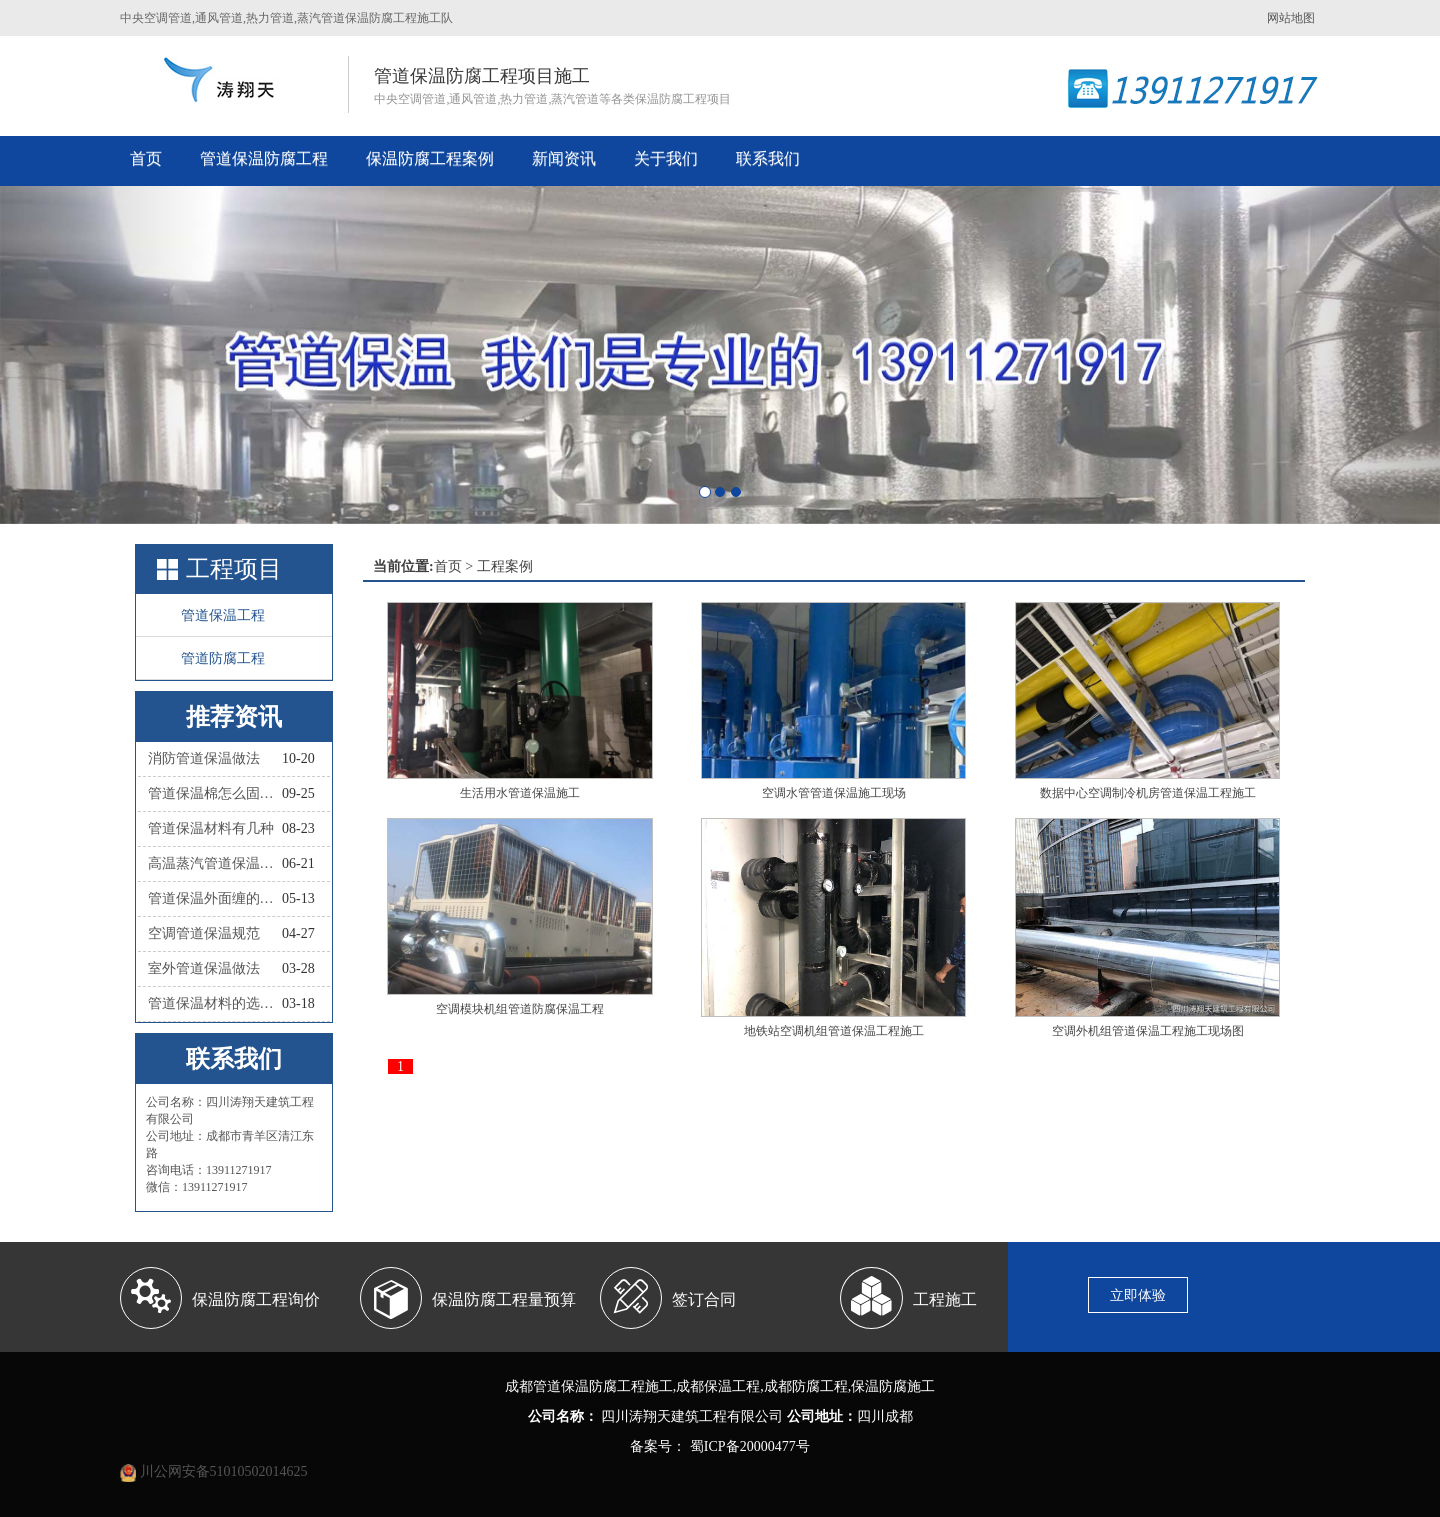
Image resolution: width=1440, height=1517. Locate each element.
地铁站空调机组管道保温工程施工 (834, 1031)
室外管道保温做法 (204, 968)
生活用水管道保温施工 (520, 793)
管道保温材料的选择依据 (215, 1003)
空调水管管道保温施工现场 (834, 793)
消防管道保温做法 (204, 758)
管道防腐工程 (223, 658)
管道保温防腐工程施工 (603, 1386)
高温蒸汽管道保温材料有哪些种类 (215, 863)
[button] (108, 355)
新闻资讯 (564, 158)
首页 (146, 158)
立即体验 (1138, 1295)
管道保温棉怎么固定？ (215, 793)
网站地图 (1291, 18)
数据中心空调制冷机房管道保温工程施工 (1148, 793)
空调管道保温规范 (204, 933)
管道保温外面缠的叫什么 (215, 898)
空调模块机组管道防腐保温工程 (520, 1009)
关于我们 (666, 158)
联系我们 (768, 158)
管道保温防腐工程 (264, 158)
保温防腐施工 (893, 1386)
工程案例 (505, 566)
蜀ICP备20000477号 (747, 1446)
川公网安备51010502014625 (224, 1471)
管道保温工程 (223, 615)
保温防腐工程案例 (430, 158)
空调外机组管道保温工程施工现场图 (1148, 1031)
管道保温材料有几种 (211, 828)
